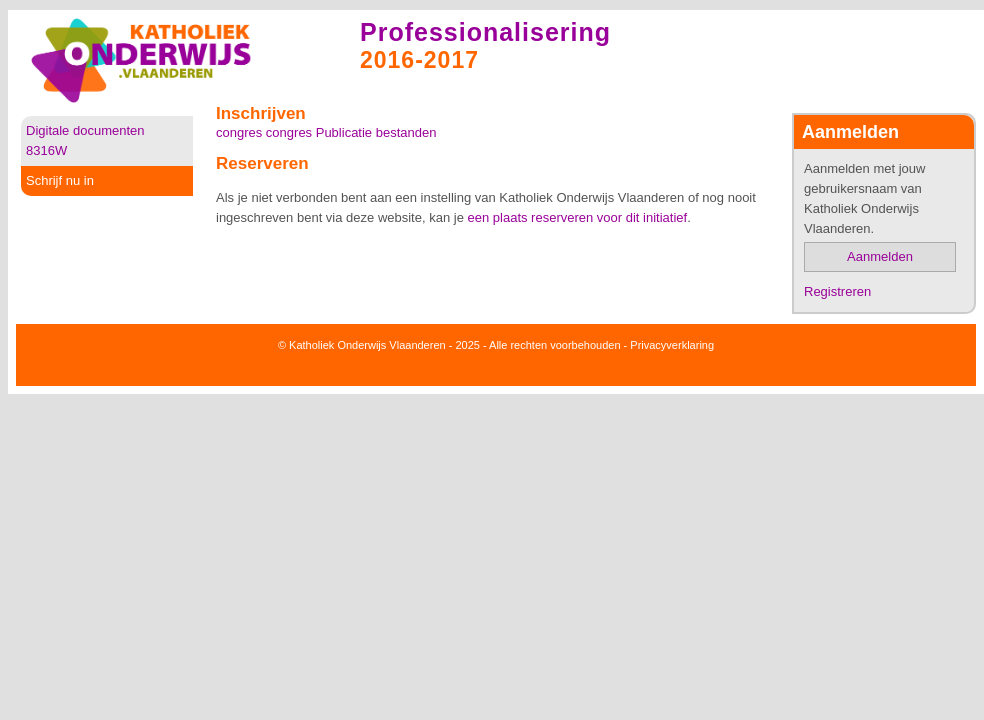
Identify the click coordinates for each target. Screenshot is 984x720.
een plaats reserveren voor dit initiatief (578, 217)
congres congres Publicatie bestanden (326, 132)
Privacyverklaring (672, 345)
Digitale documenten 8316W (85, 140)
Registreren (837, 291)
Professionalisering (485, 32)
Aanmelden (880, 256)
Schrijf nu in (60, 180)
